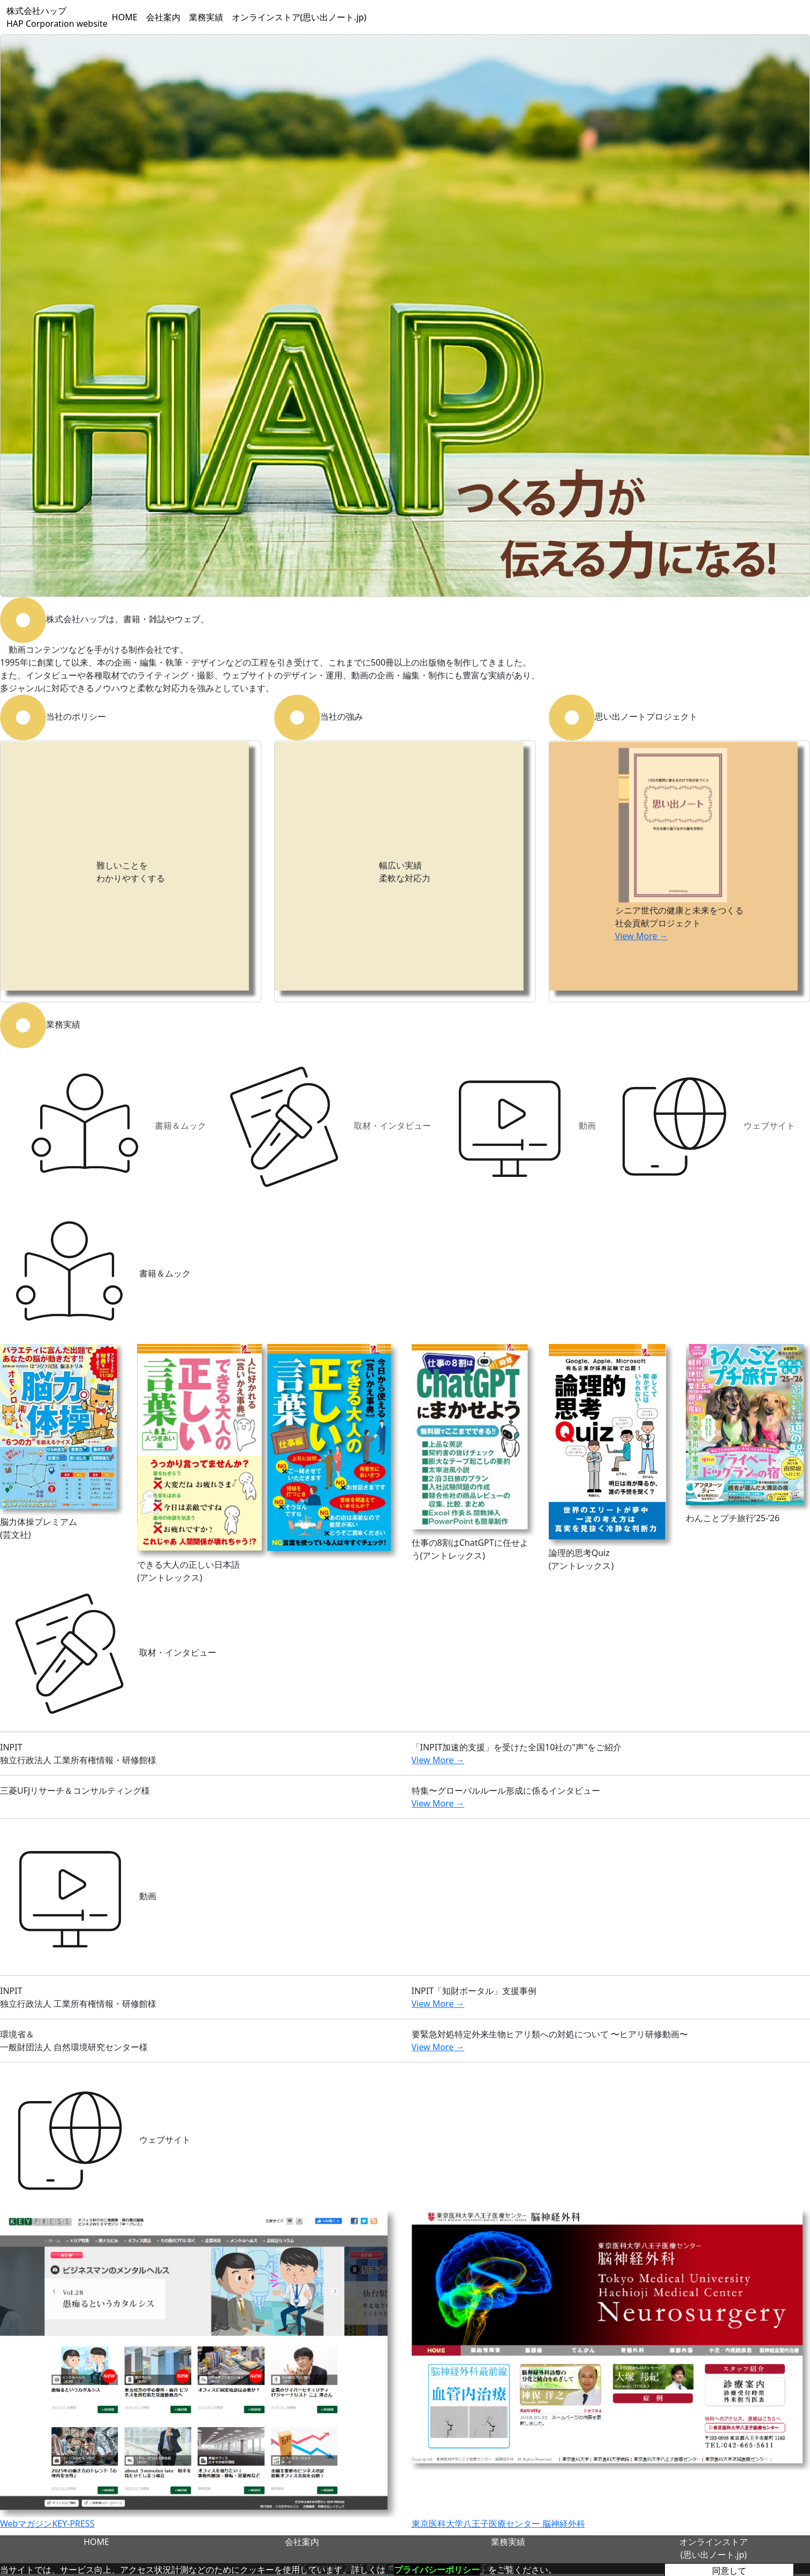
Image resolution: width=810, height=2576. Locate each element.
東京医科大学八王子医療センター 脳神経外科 (498, 2523)
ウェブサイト (699, 1126)
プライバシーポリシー (437, 2569)
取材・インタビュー (323, 1126)
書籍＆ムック (111, 1126)
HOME (125, 17)
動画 (518, 1126)
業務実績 (206, 17)
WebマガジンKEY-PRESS (47, 2523)
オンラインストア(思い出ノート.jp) (299, 17)
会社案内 (163, 17)
